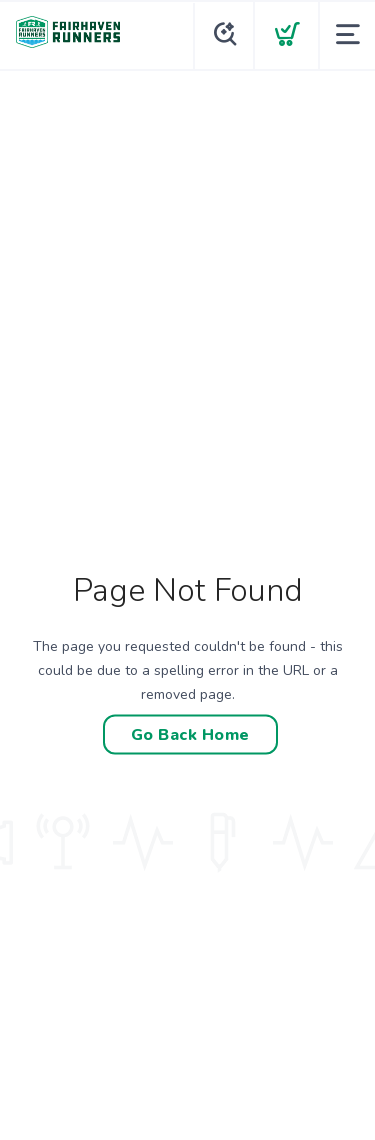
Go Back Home (190, 735)
